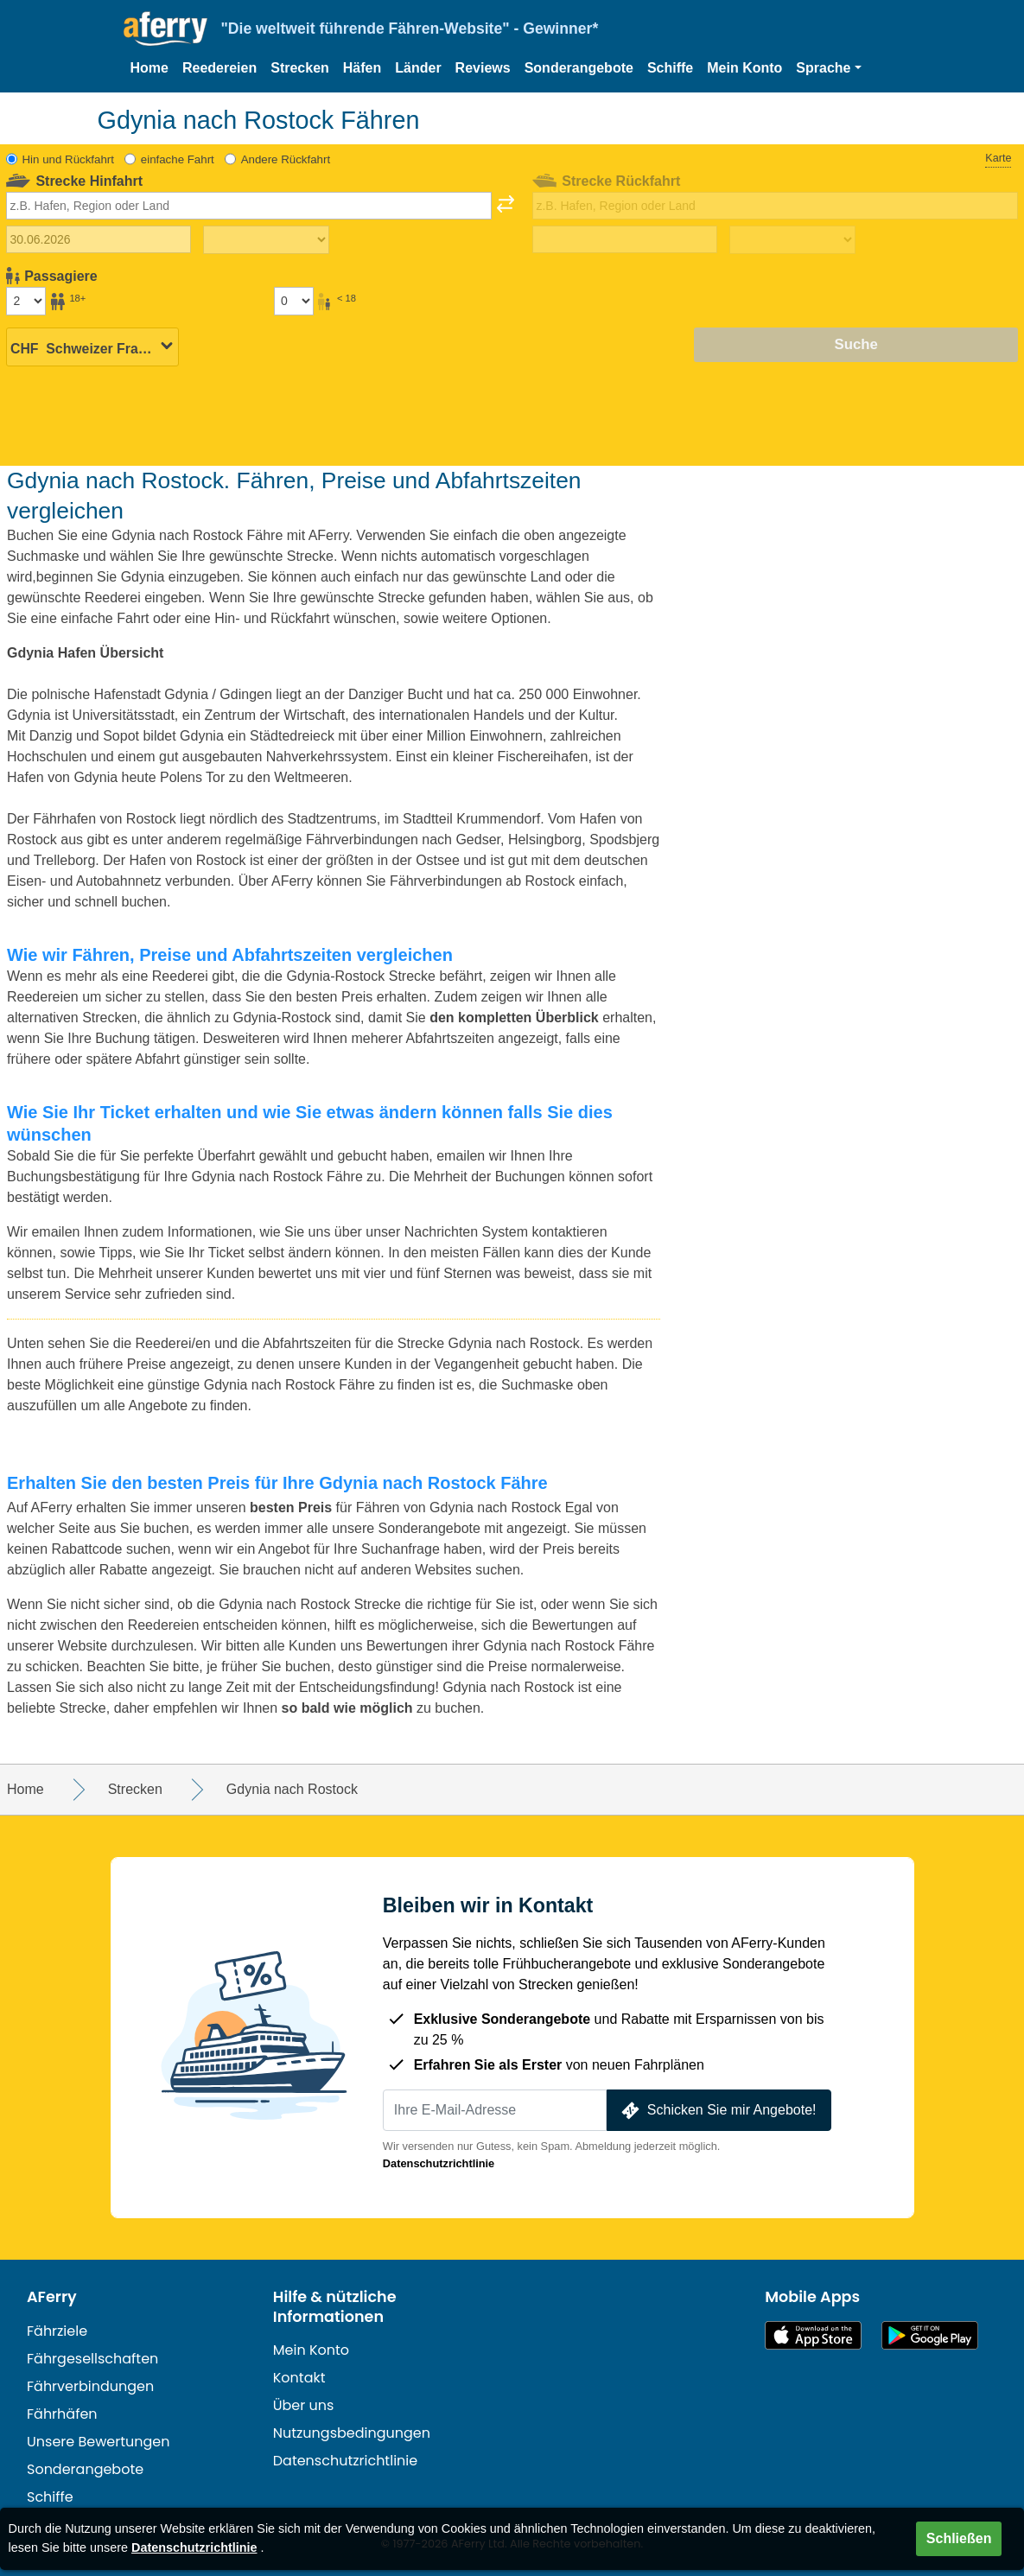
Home (149, 67)
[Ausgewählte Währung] (92, 345)
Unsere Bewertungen (98, 2442)
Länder (418, 67)
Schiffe (670, 67)
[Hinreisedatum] (98, 239)
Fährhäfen (62, 2414)
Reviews (483, 67)
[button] (828, 68)
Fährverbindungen (90, 2386)
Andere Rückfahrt (285, 159)
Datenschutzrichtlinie (438, 2163)
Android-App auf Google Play (929, 2335)
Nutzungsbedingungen (351, 2433)
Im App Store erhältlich (813, 2335)
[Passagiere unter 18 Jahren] (294, 301)
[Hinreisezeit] (266, 240)
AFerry (52, 2297)
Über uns (303, 2405)
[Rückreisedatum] (624, 239)
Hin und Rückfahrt (68, 159)
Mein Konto (744, 67)
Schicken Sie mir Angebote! (717, 2110)
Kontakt (299, 2378)
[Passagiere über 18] (26, 301)
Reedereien (219, 67)
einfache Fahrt (177, 159)
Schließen (959, 2538)
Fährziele (57, 2331)
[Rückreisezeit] (792, 240)
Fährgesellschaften (92, 2359)
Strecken (299, 67)
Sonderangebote (579, 67)
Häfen (362, 67)
